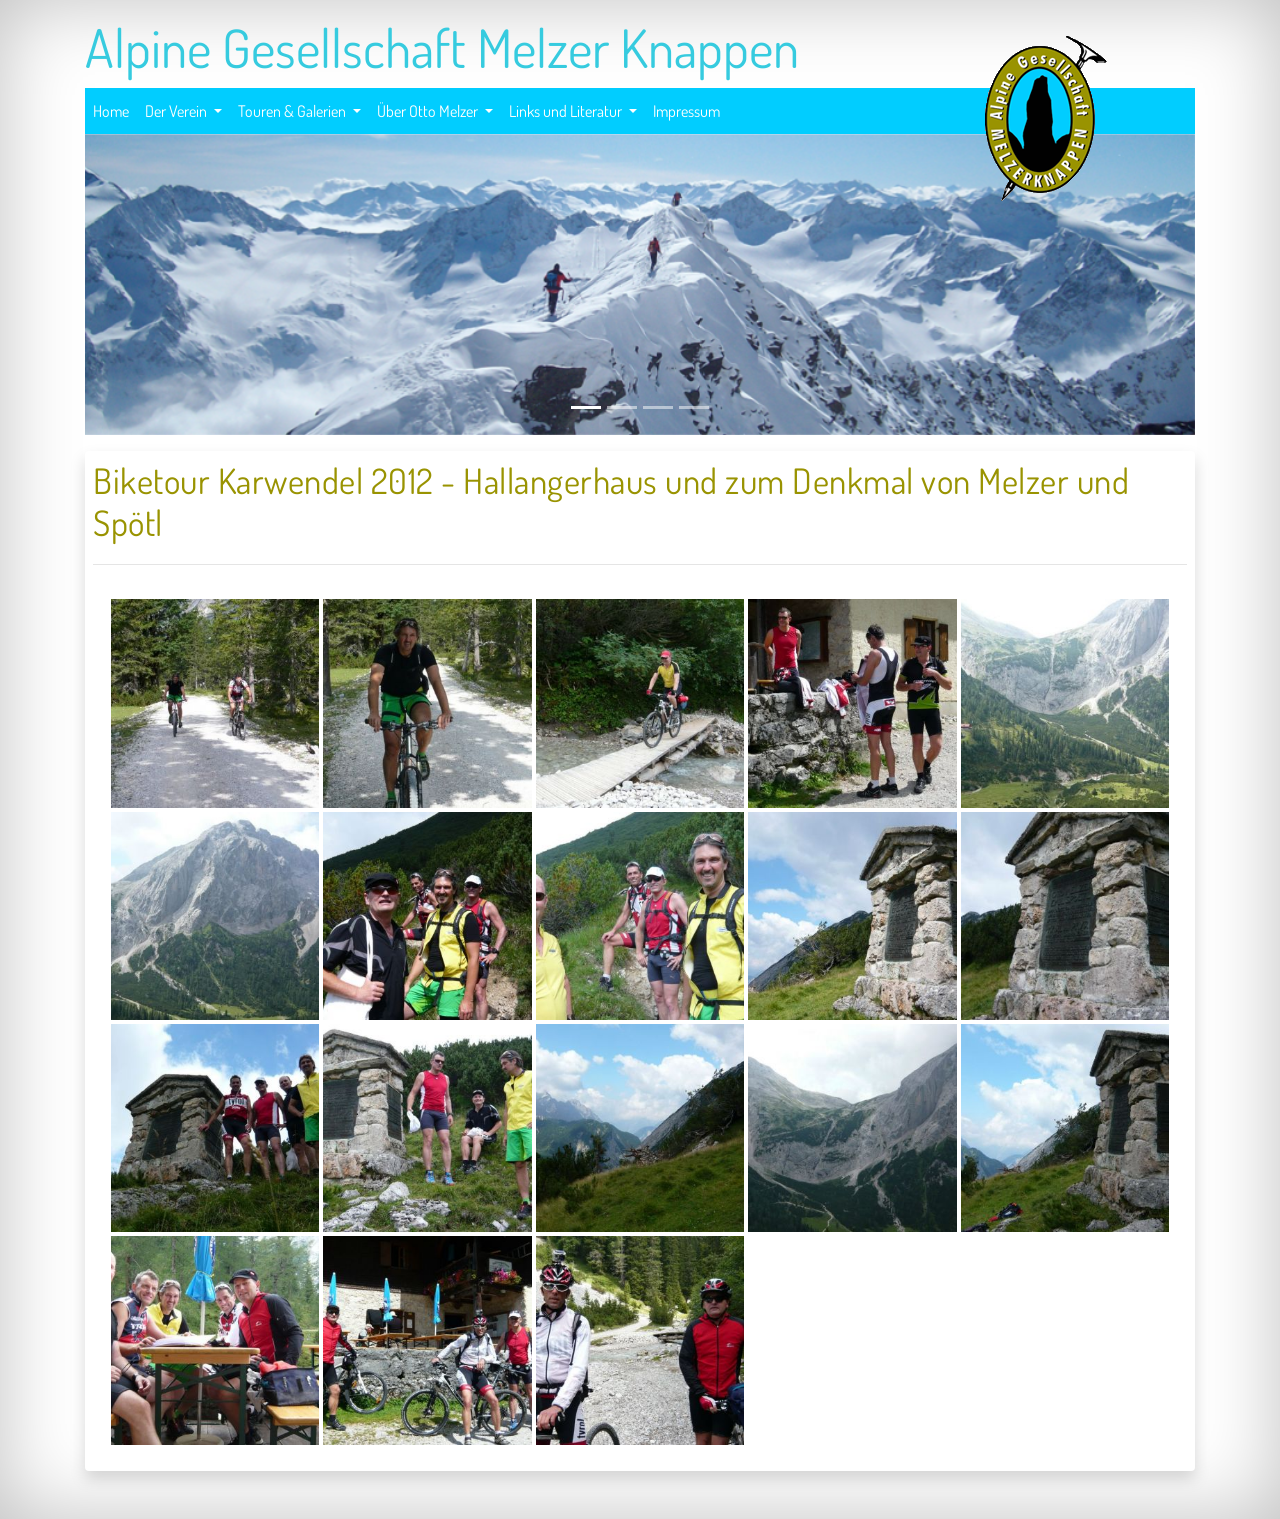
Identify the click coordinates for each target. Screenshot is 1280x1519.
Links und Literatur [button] (567, 111)
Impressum (687, 108)
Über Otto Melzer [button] (429, 111)
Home (111, 108)
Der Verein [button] (177, 111)
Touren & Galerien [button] (293, 111)
